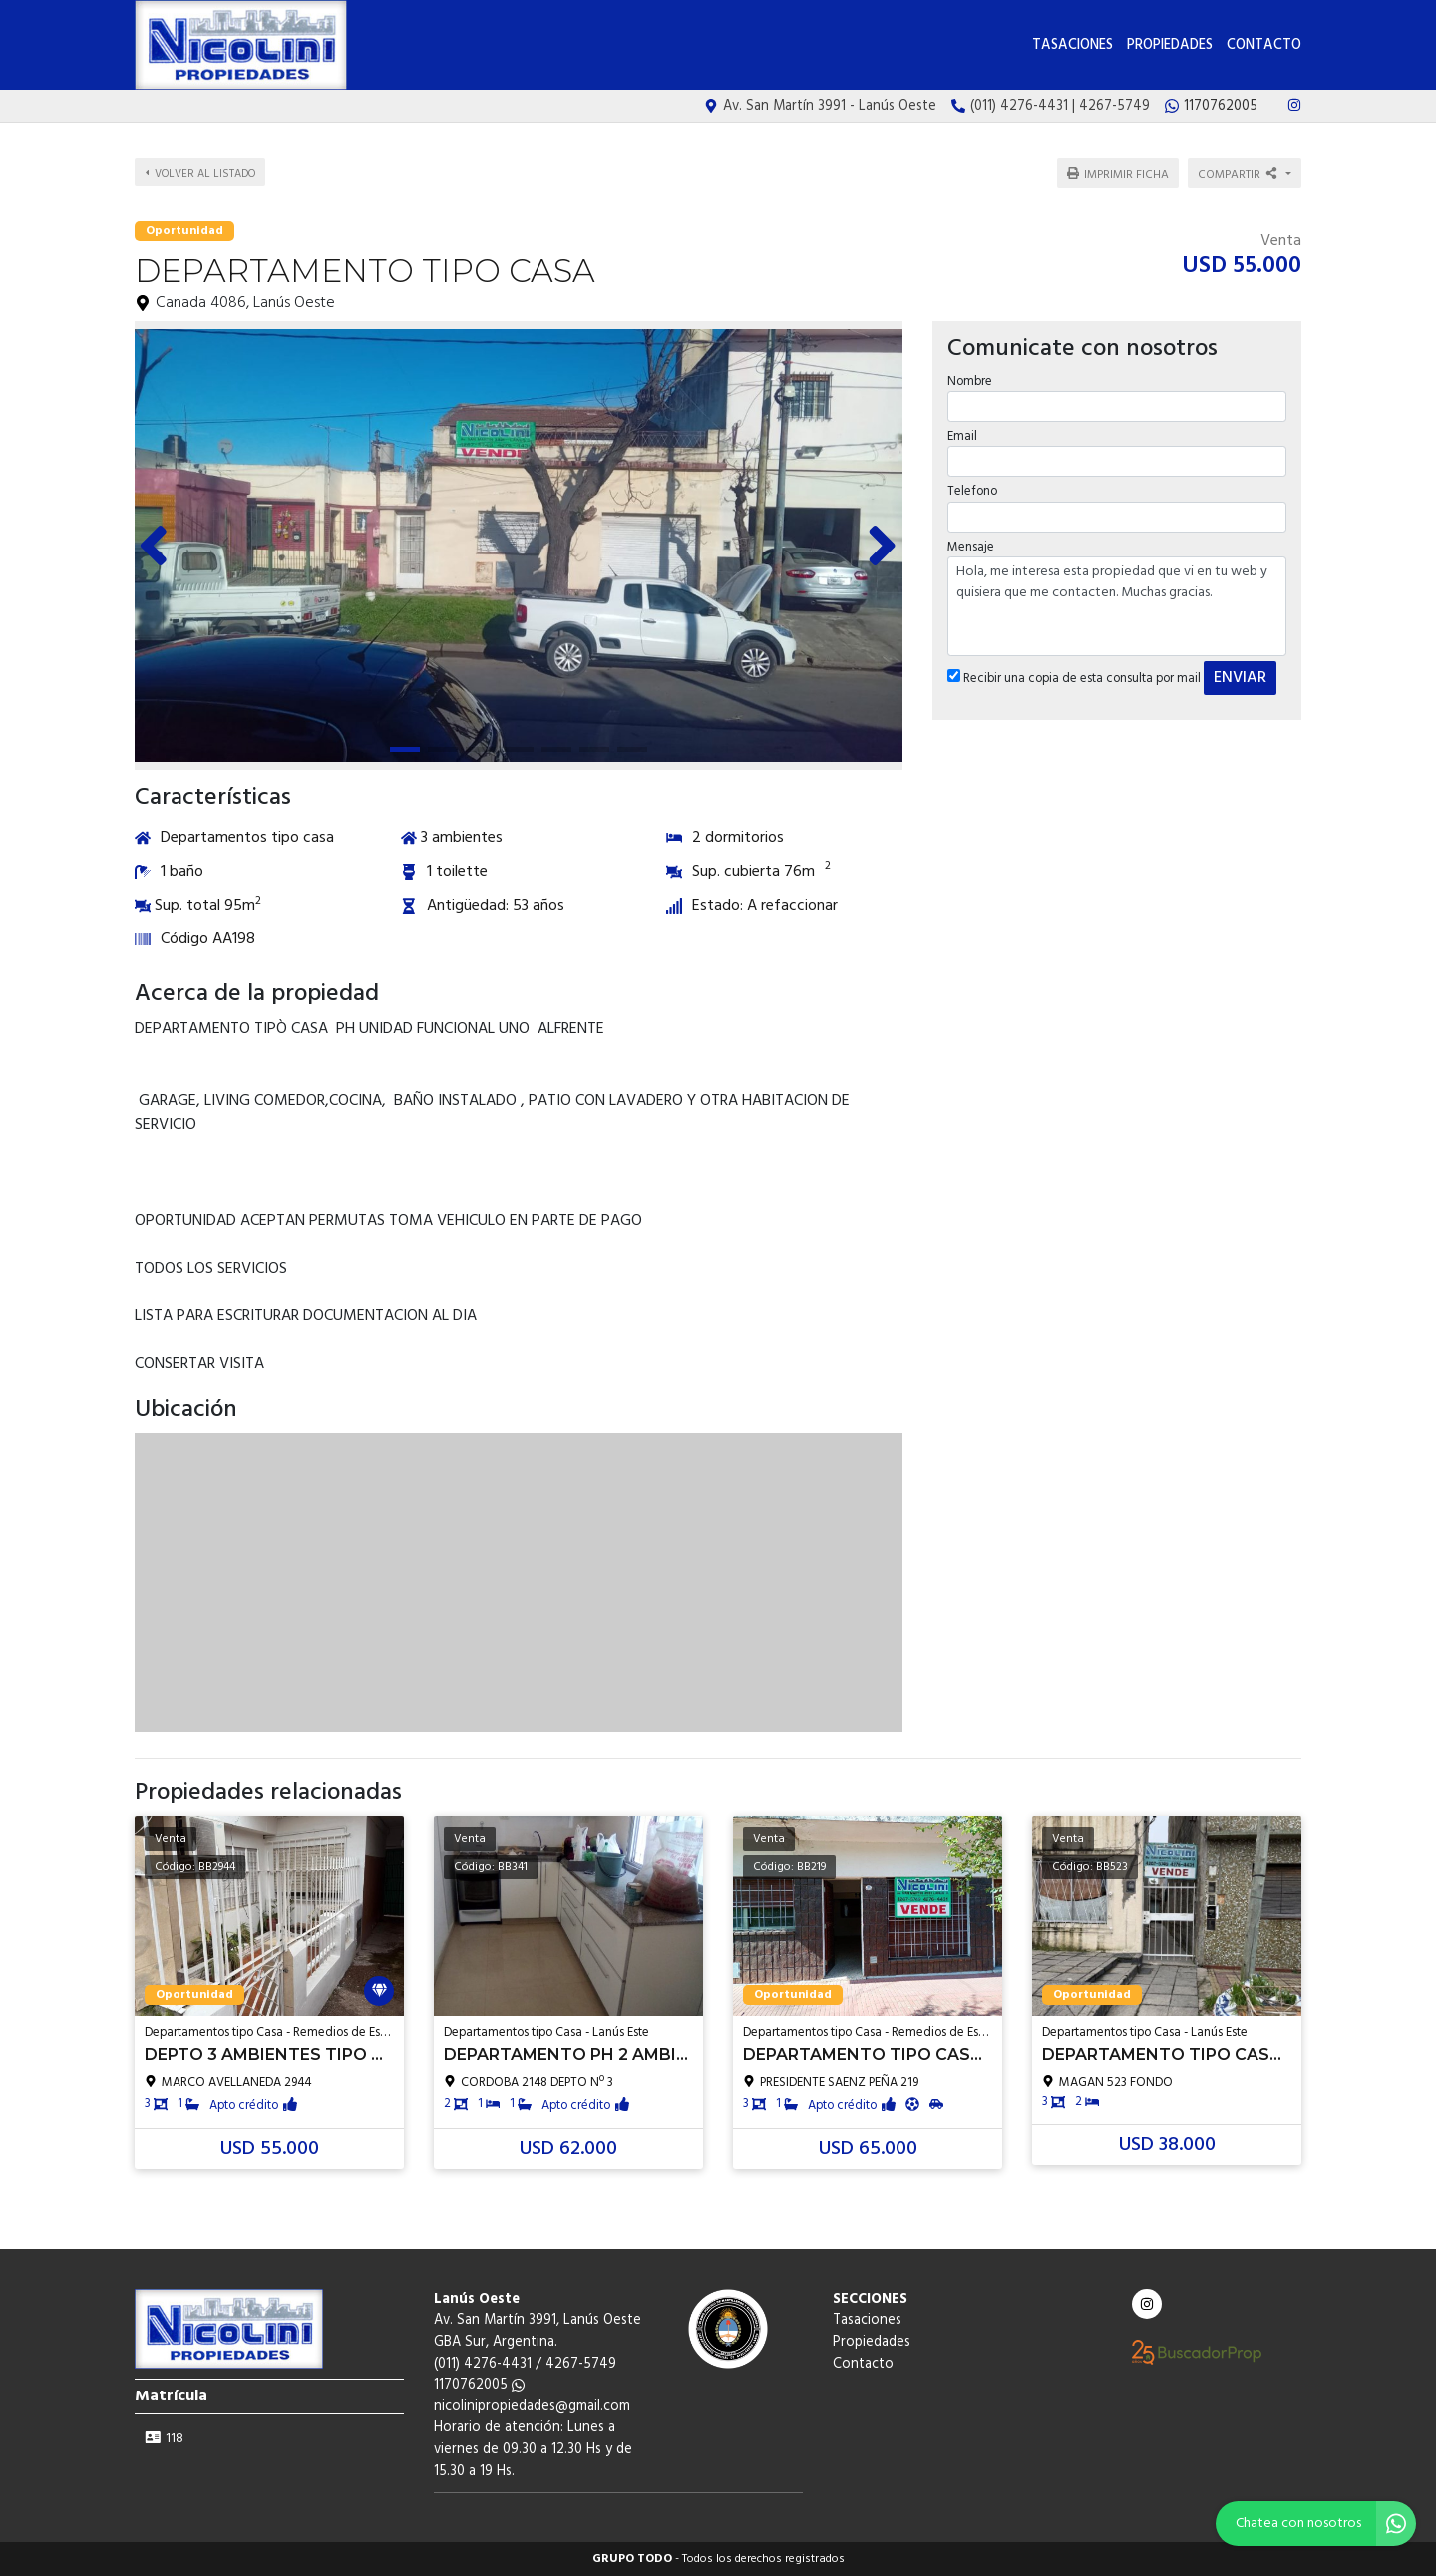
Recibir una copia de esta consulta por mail (1074, 678)
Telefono (972, 491)
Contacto (1264, 45)
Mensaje (970, 547)
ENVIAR (1240, 678)
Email (962, 436)
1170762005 (479, 2385)
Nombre (969, 381)
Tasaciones (1072, 45)
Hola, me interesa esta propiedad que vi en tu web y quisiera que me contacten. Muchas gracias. (1116, 606)
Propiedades (1170, 45)
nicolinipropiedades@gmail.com (532, 2406)
